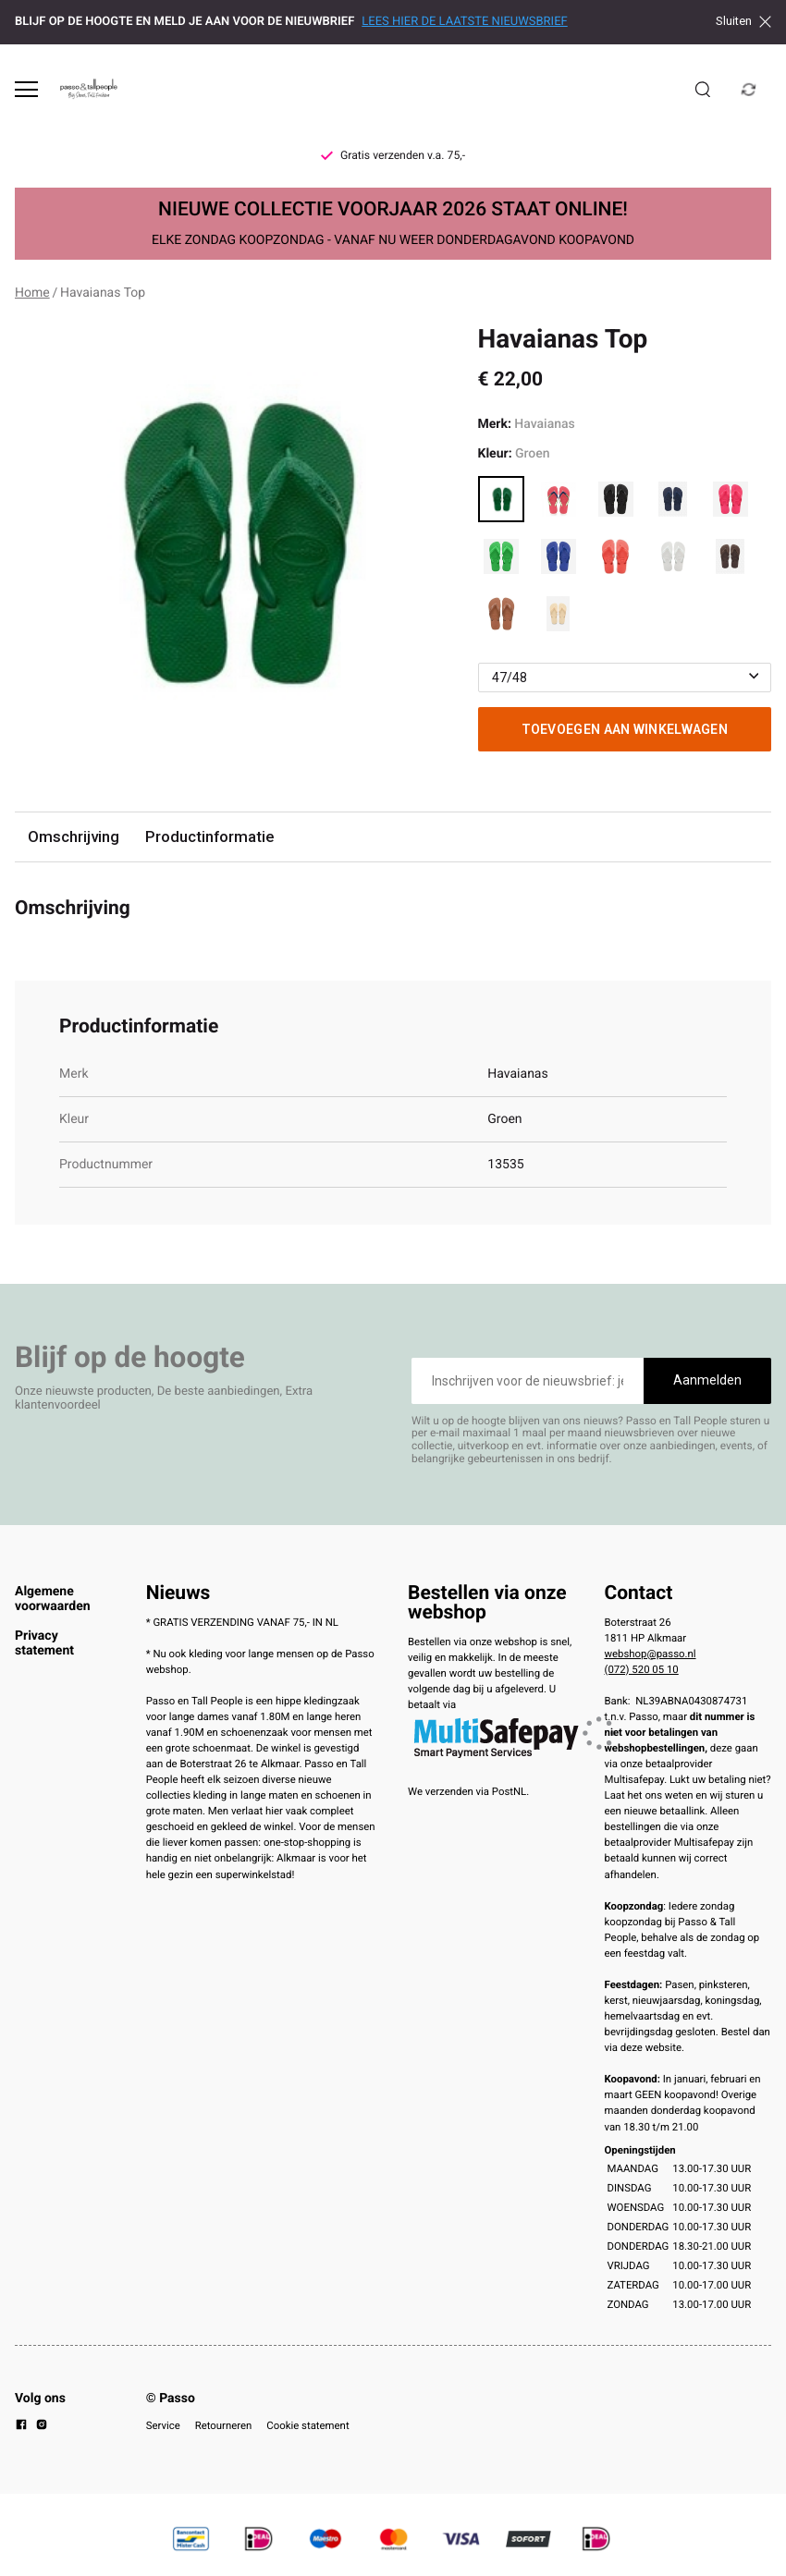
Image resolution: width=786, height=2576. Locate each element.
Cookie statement (307, 2425)
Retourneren (223, 2425)
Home (32, 293)
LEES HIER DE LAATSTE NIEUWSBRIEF (464, 22)
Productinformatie (209, 836)
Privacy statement (44, 1643)
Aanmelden (707, 1380)
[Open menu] (26, 89)
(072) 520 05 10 (642, 1669)
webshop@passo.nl (650, 1653)
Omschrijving (73, 836)
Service (163, 2425)
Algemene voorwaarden (53, 1599)
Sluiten (743, 21)
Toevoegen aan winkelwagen (625, 729)
